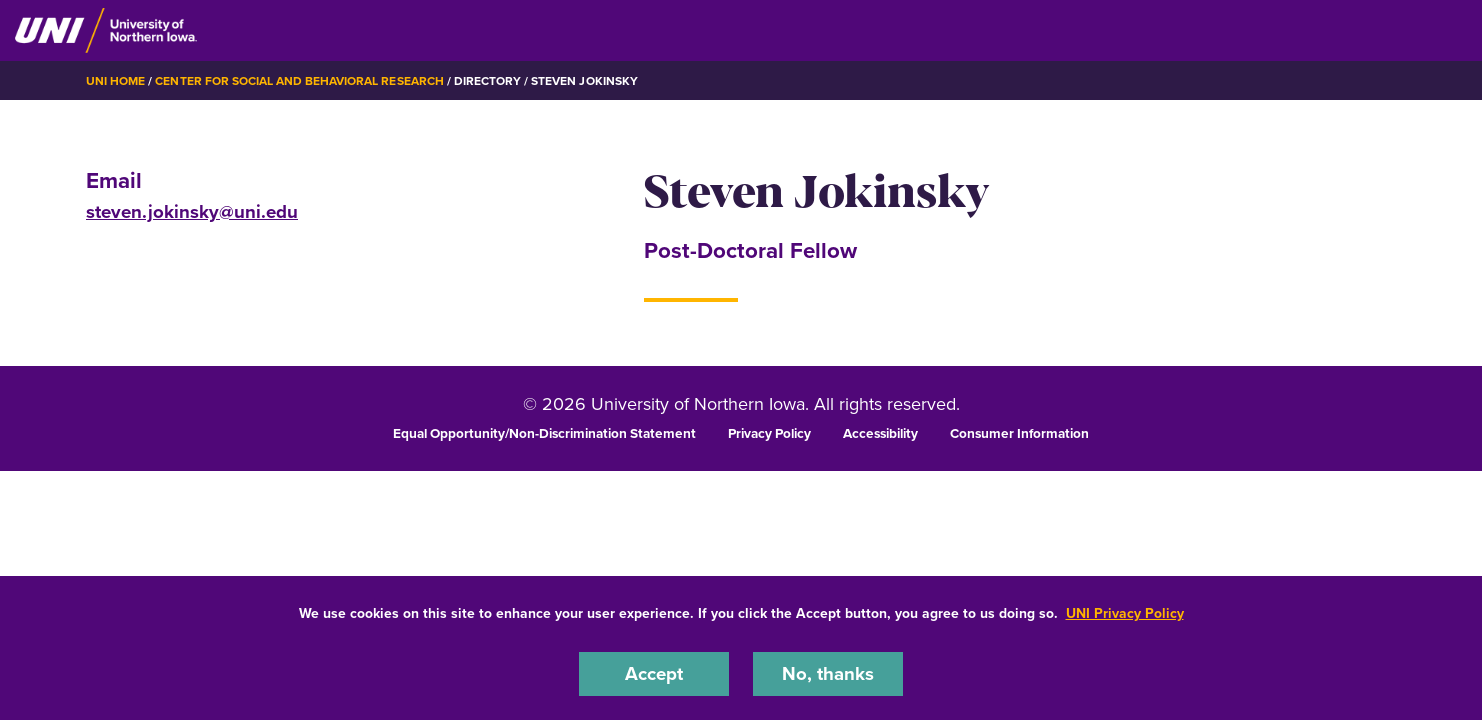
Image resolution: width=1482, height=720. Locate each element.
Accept (654, 673)
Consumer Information (1019, 433)
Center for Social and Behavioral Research (299, 81)
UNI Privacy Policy (1125, 613)
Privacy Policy (769, 433)
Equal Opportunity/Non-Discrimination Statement (544, 433)
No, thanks (828, 673)
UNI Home (115, 81)
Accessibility (880, 433)
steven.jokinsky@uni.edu (192, 211)
